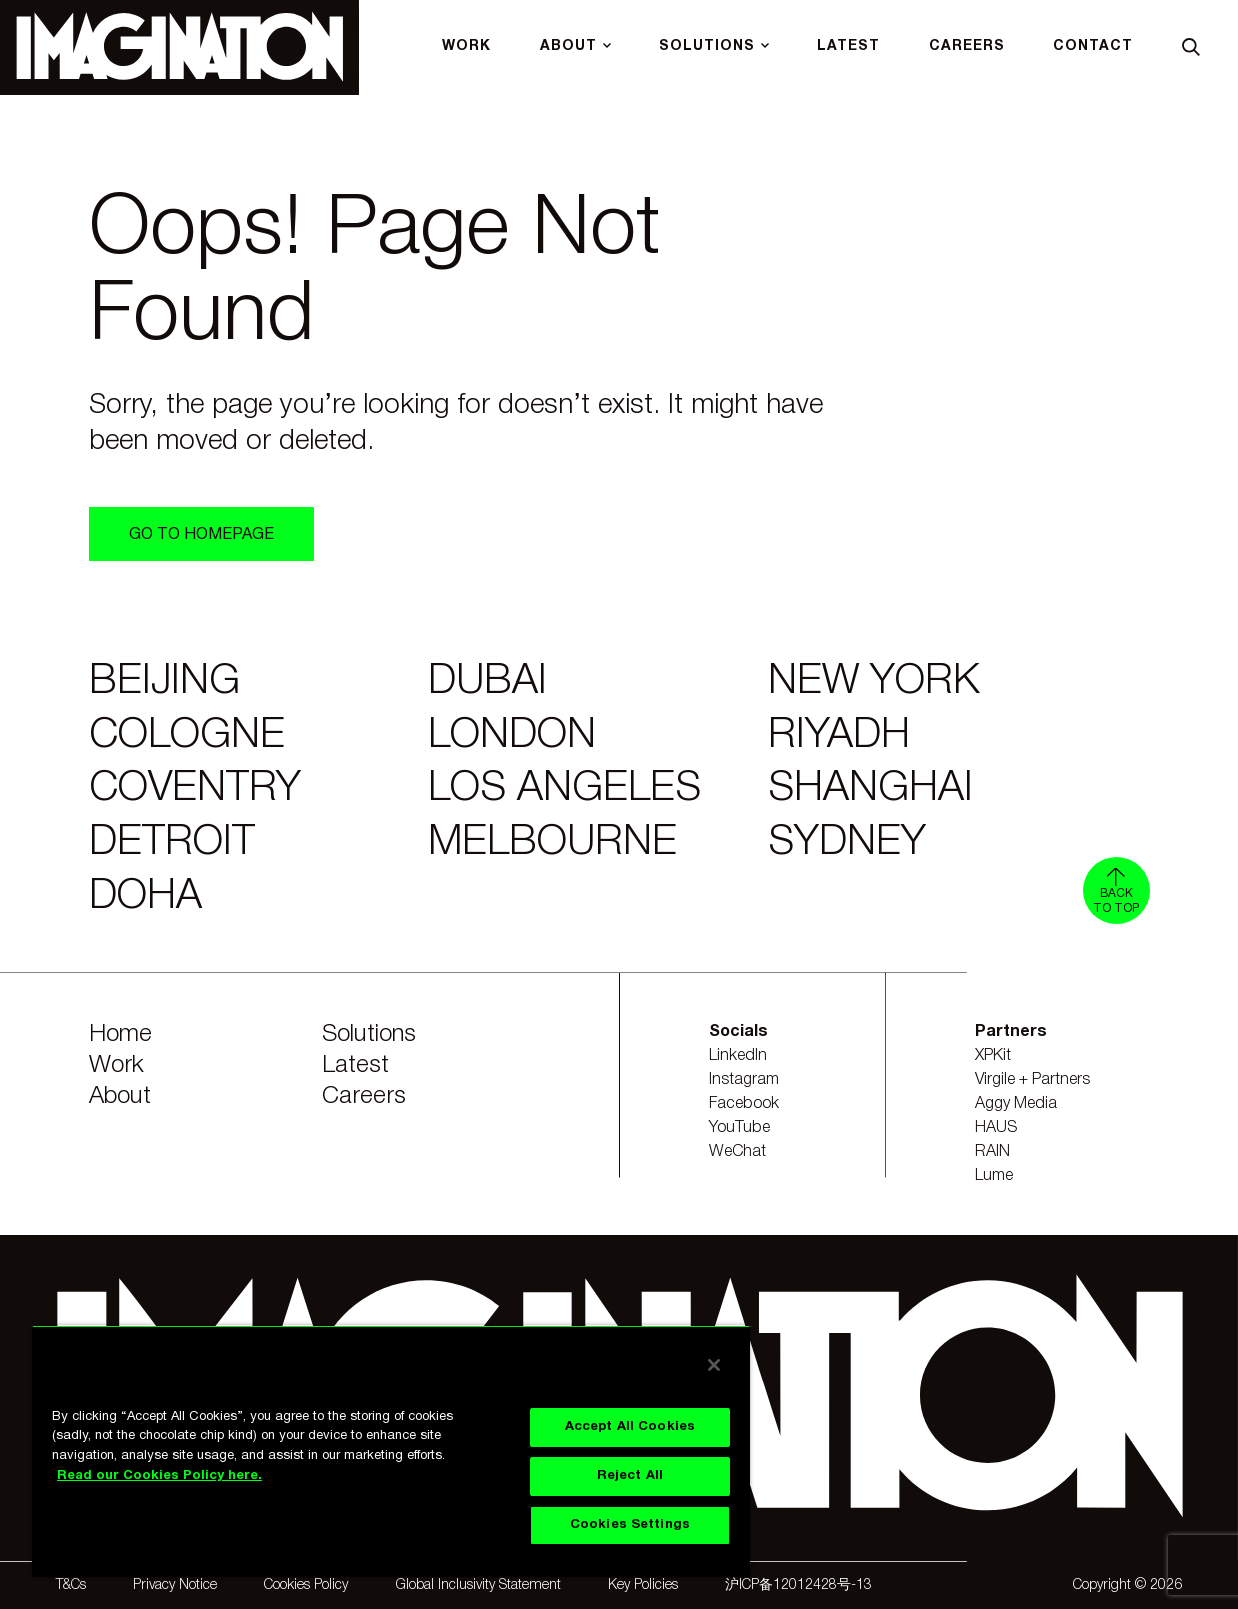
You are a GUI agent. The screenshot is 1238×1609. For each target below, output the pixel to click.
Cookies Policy (306, 1585)
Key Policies (643, 1585)
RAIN (992, 1152)
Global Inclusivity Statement (478, 1585)
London (512, 736)
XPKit (993, 1056)
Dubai (487, 682)
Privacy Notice (175, 1585)
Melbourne (552, 843)
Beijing (164, 682)
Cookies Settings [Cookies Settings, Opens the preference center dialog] (630, 1525)
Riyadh (839, 736)
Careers (364, 1097)
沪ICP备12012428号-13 (798, 1585)
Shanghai (870, 789)
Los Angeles (564, 789)
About (120, 1097)
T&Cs (71, 1585)
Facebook (744, 1104)
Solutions (369, 1035)
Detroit (172, 843)
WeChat (737, 1152)
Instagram (744, 1080)
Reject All (630, 1476)
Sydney (847, 843)
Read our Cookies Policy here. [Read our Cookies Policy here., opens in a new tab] (159, 1476)
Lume (994, 1176)
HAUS (996, 1128)
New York (874, 682)
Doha (145, 897)
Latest (355, 1066)
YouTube (739, 1128)
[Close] (714, 1365)
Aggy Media (1016, 1104)
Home (120, 1035)
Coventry (195, 789)
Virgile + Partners (1032, 1080)
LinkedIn (738, 1056)
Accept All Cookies (630, 1427)
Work (116, 1066)
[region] (391, 1451)
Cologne (187, 736)
